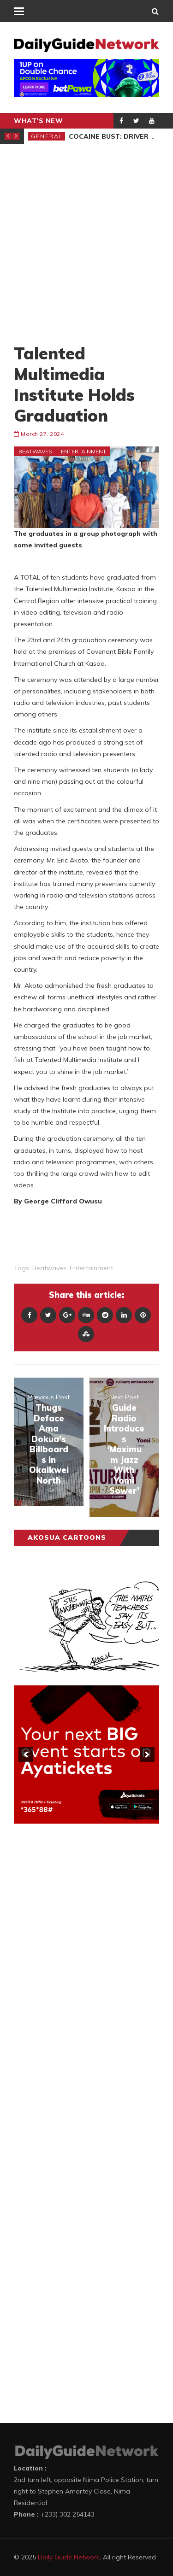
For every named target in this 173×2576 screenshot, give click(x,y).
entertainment (91, 1268)
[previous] (25, 1754)
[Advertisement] (86, 243)
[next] (147, 1754)
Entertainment (83, 451)
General (47, 136)
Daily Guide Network (69, 2557)
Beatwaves (35, 451)
